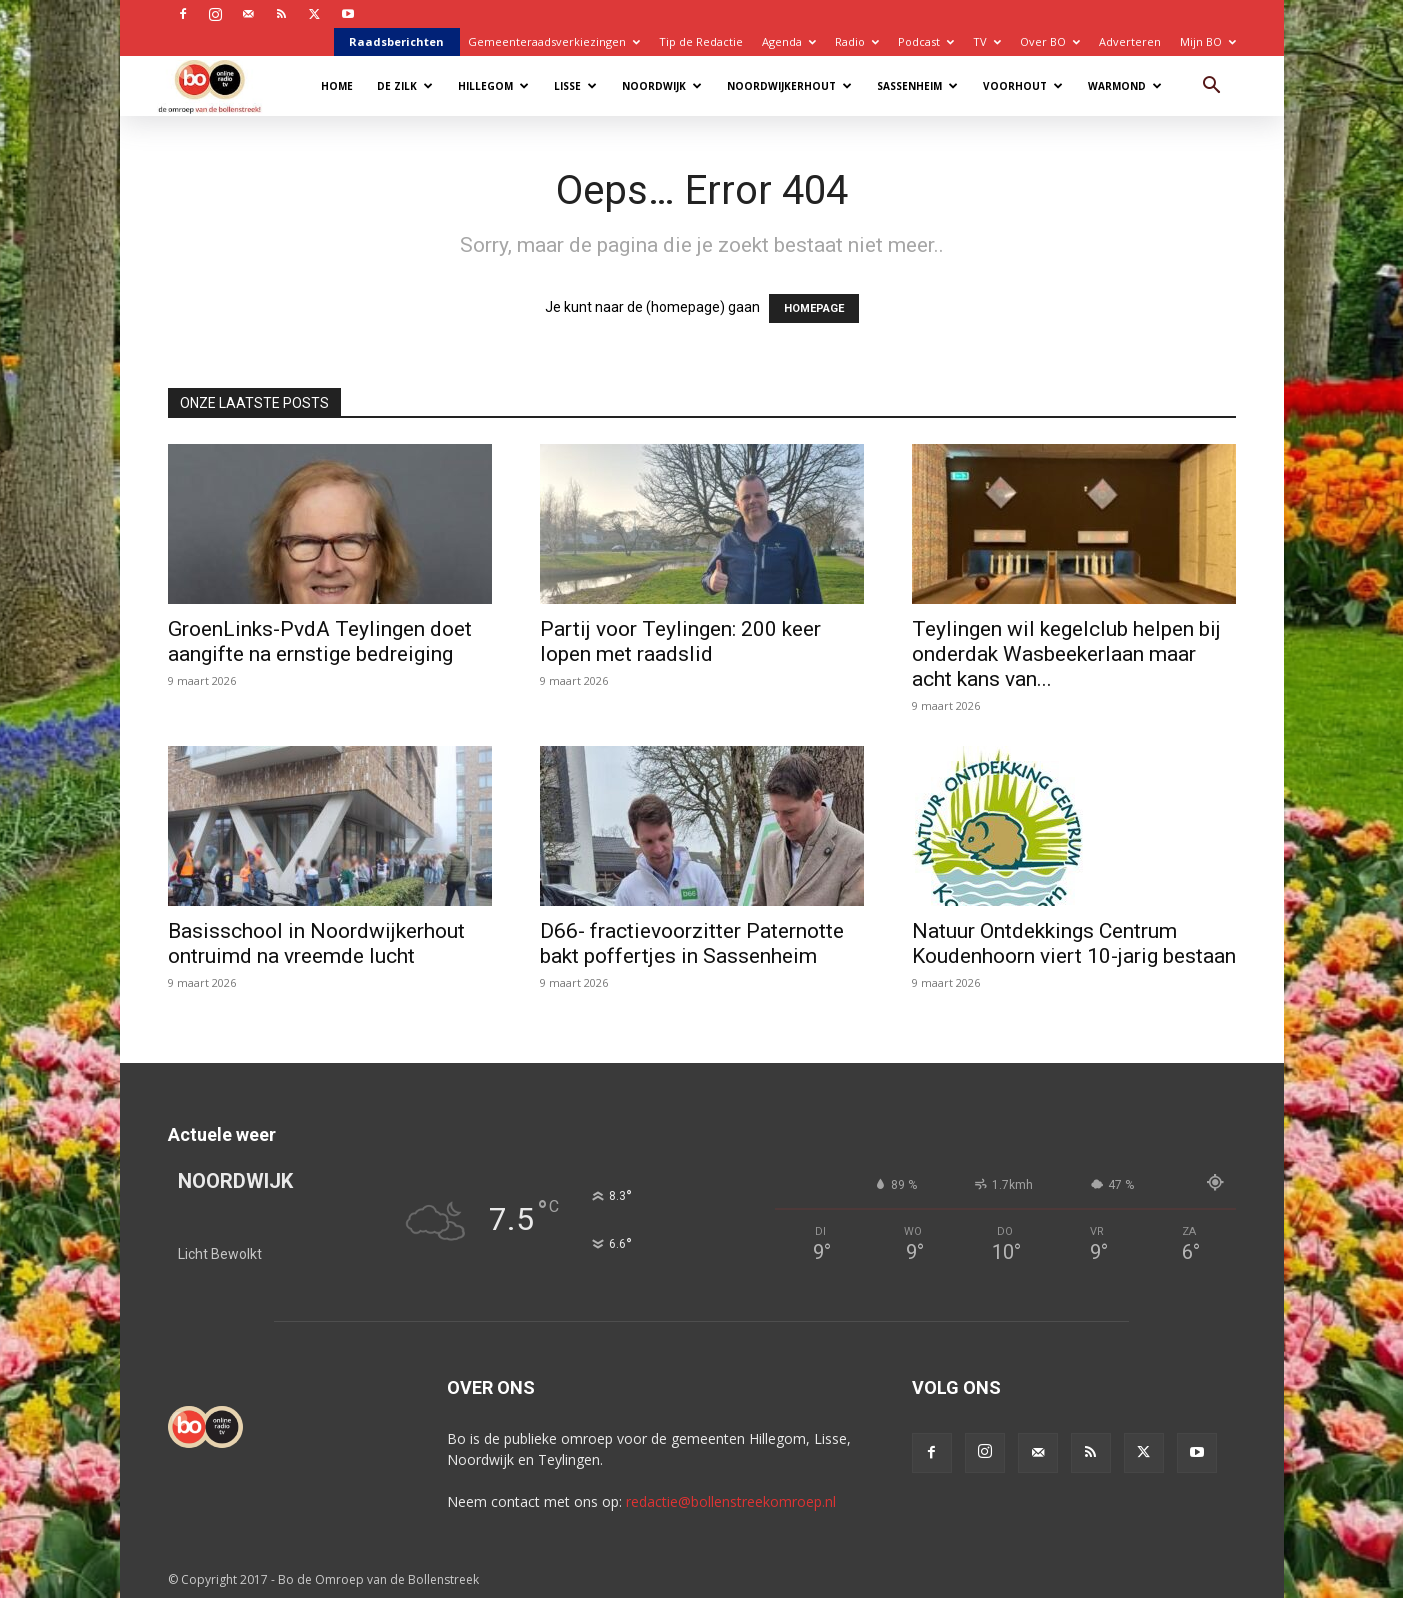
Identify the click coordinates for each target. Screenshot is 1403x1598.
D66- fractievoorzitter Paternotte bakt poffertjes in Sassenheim (692, 943)
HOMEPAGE (814, 308)
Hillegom (493, 86)
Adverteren (1130, 41)
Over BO (1050, 41)
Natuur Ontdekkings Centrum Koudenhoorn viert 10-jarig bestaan (1074, 943)
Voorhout (1023, 86)
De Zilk (405, 86)
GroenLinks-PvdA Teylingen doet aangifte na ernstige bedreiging (320, 641)
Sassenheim (917, 86)
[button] (1212, 87)
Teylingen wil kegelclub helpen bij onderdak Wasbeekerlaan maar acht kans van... (1066, 654)
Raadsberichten (396, 41)
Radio (857, 41)
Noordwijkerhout (789, 86)
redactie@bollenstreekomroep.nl (731, 1501)
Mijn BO (1208, 41)
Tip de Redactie (701, 41)
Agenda (789, 41)
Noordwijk (662, 86)
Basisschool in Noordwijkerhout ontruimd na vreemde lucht (316, 943)
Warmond (1125, 86)
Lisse (575, 86)
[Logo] (219, 85)
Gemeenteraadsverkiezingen (554, 41)
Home (337, 86)
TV (987, 41)
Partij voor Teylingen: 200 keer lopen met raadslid (680, 641)
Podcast (926, 41)
